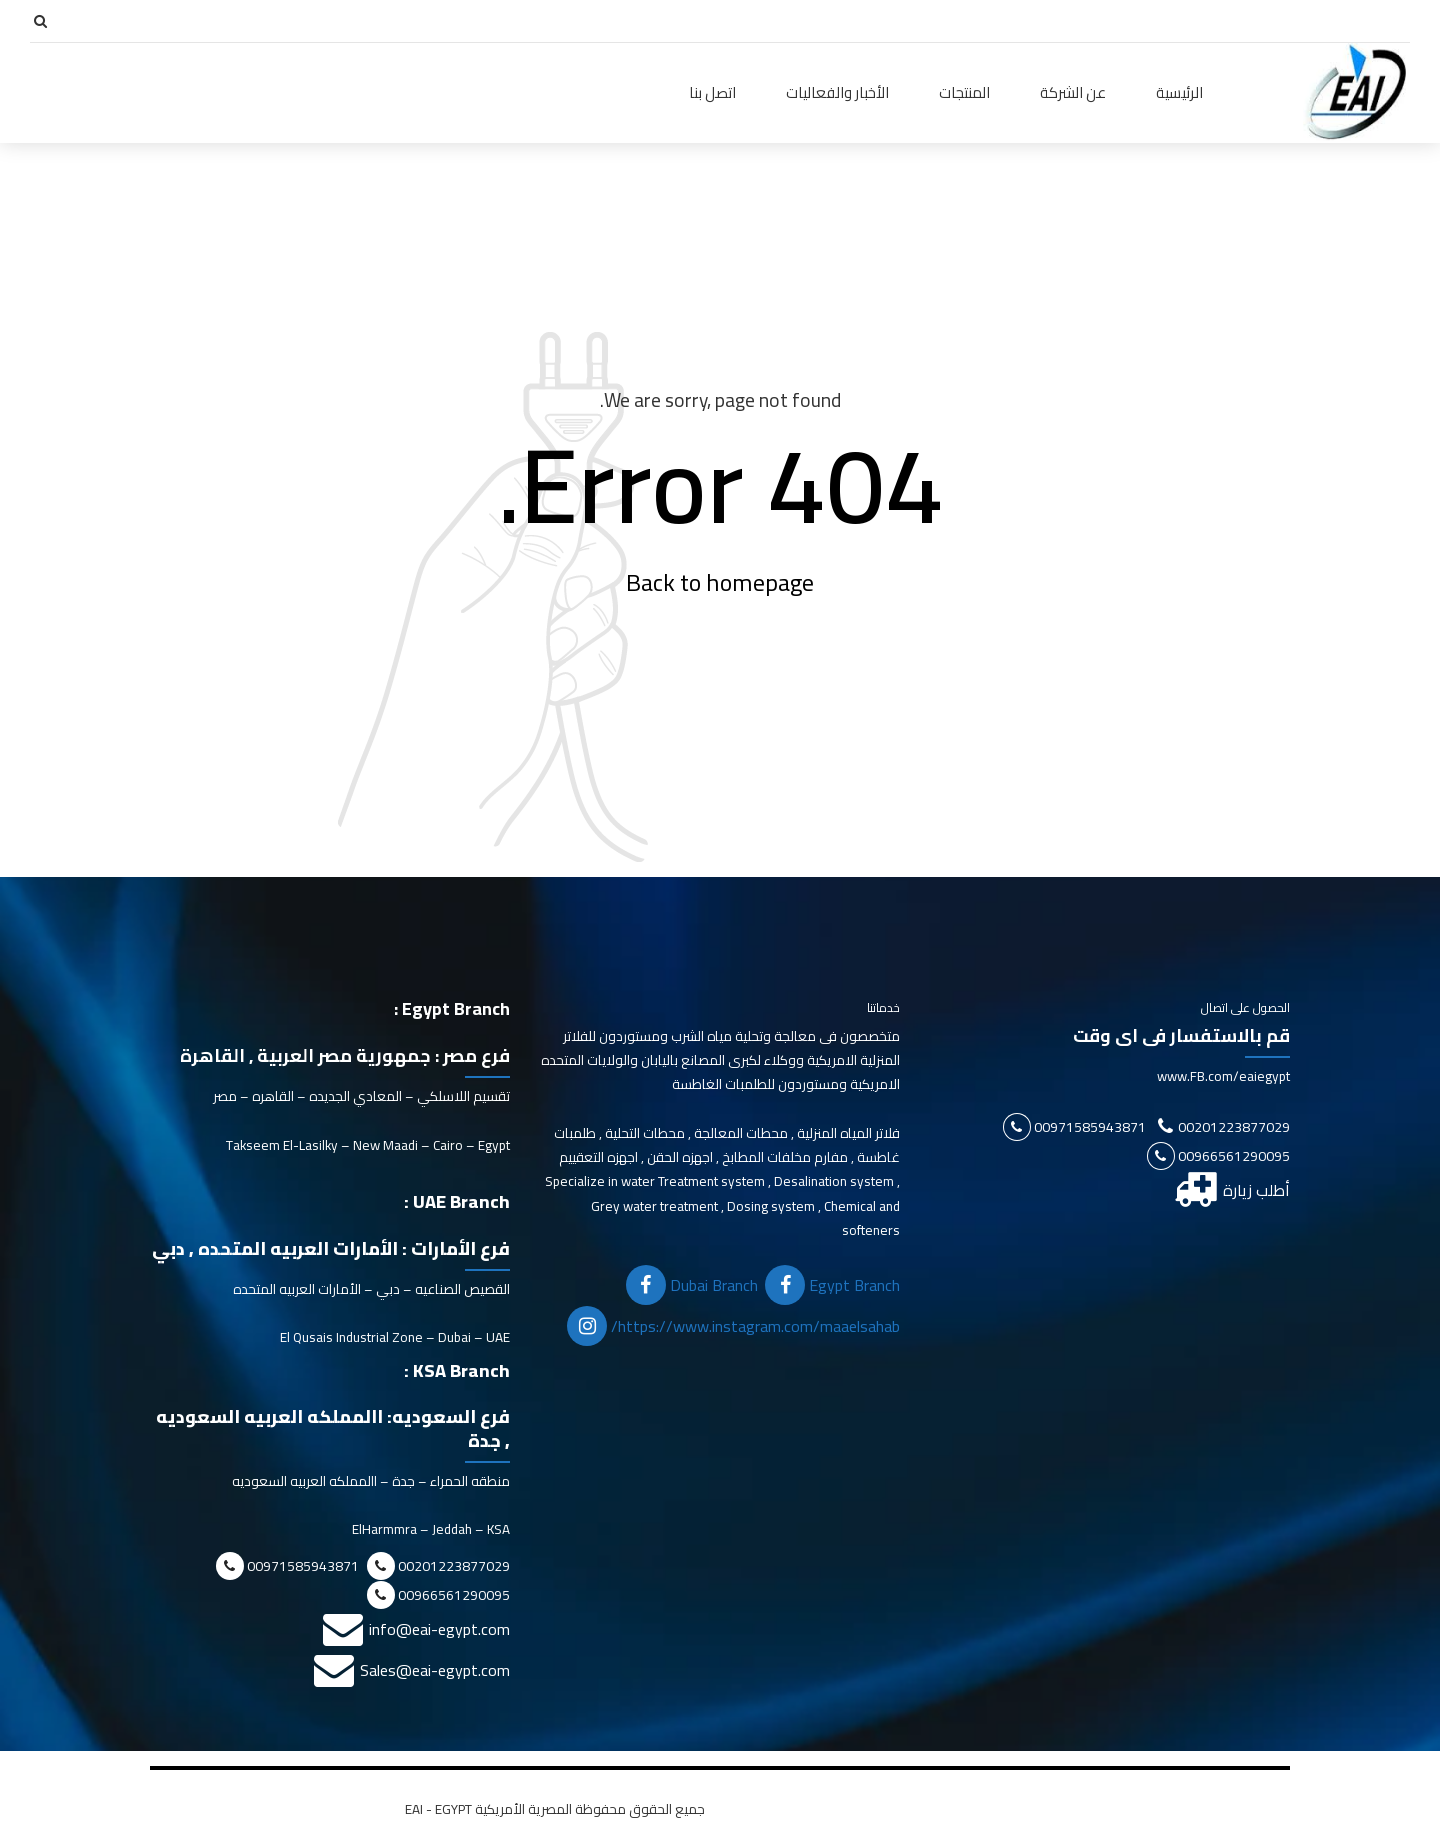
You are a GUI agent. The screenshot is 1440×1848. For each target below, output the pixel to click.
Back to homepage (720, 582)
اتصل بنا (712, 92)
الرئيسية (1179, 92)
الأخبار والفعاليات (837, 92)
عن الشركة (1073, 92)
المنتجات (964, 92)
